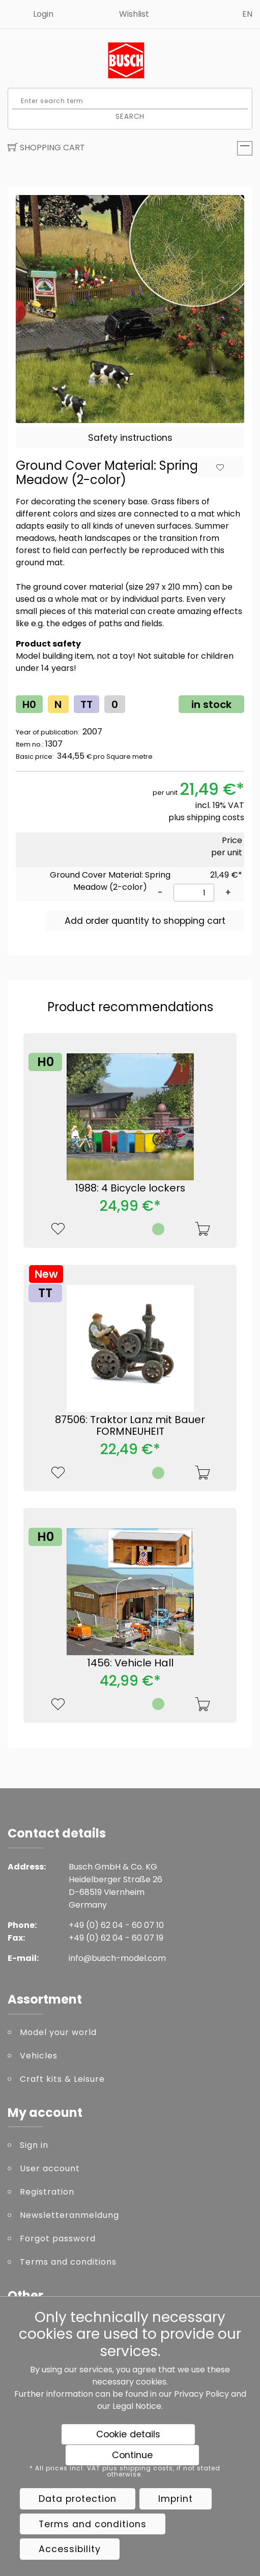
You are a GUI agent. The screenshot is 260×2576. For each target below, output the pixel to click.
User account (50, 2168)
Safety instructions (130, 438)
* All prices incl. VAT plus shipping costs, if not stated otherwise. (125, 2471)
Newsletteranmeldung (69, 2215)
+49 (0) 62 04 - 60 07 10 (116, 1925)
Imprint (175, 2499)
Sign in (34, 2145)
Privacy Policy (201, 2394)
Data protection (78, 2499)
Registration (47, 2192)
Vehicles (38, 2056)
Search (130, 116)
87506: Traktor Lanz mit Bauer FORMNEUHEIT (130, 1425)
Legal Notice (136, 2406)
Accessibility (70, 2549)
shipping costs (215, 817)
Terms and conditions (68, 2262)
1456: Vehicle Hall (130, 1663)
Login (43, 14)
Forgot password (58, 2238)
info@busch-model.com (117, 1958)
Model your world (58, 2032)
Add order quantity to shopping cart (145, 921)
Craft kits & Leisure (62, 2079)
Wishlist (134, 14)
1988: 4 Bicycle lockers (130, 1188)
